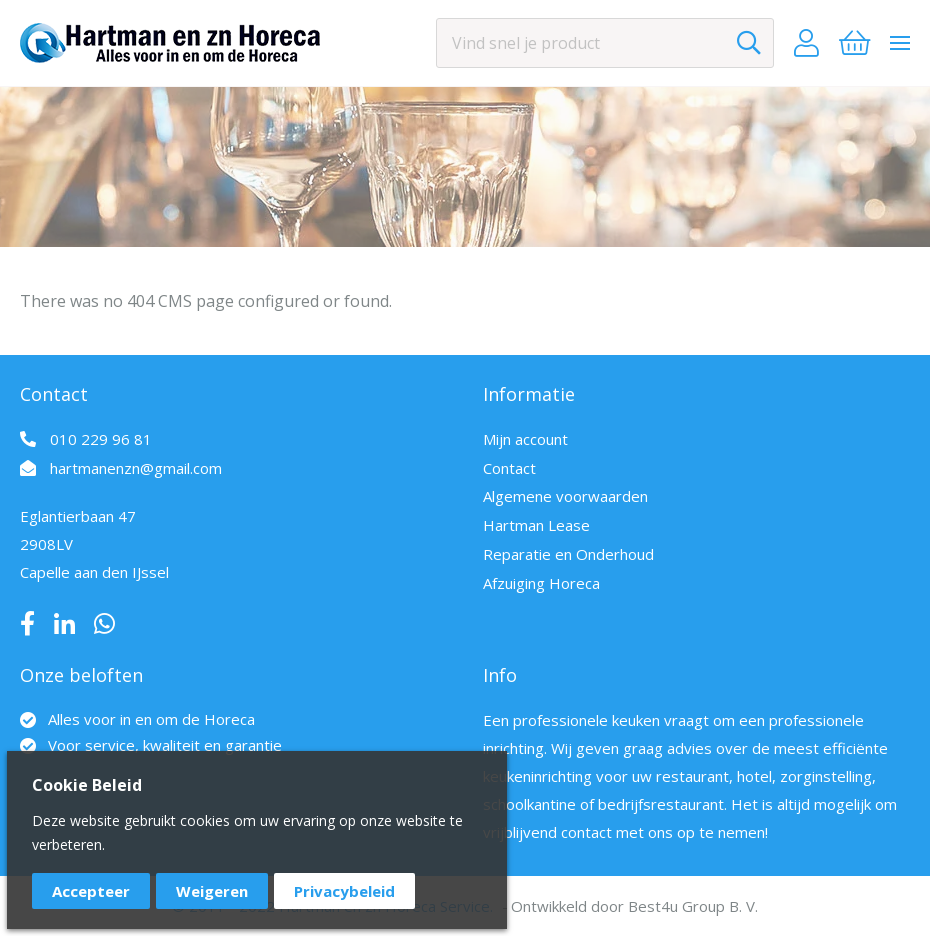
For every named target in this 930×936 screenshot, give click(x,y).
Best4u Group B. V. (693, 906)
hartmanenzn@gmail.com (136, 468)
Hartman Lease (536, 525)
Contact (509, 468)
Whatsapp (104, 624)
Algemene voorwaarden (565, 496)
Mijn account (525, 439)
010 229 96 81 (101, 439)
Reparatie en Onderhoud (568, 554)
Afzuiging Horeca (541, 583)
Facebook (27, 624)
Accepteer (91, 891)
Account (806, 43)
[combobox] (605, 43)
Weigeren (212, 891)
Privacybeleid (344, 891)
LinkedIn (64, 624)
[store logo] (170, 43)
